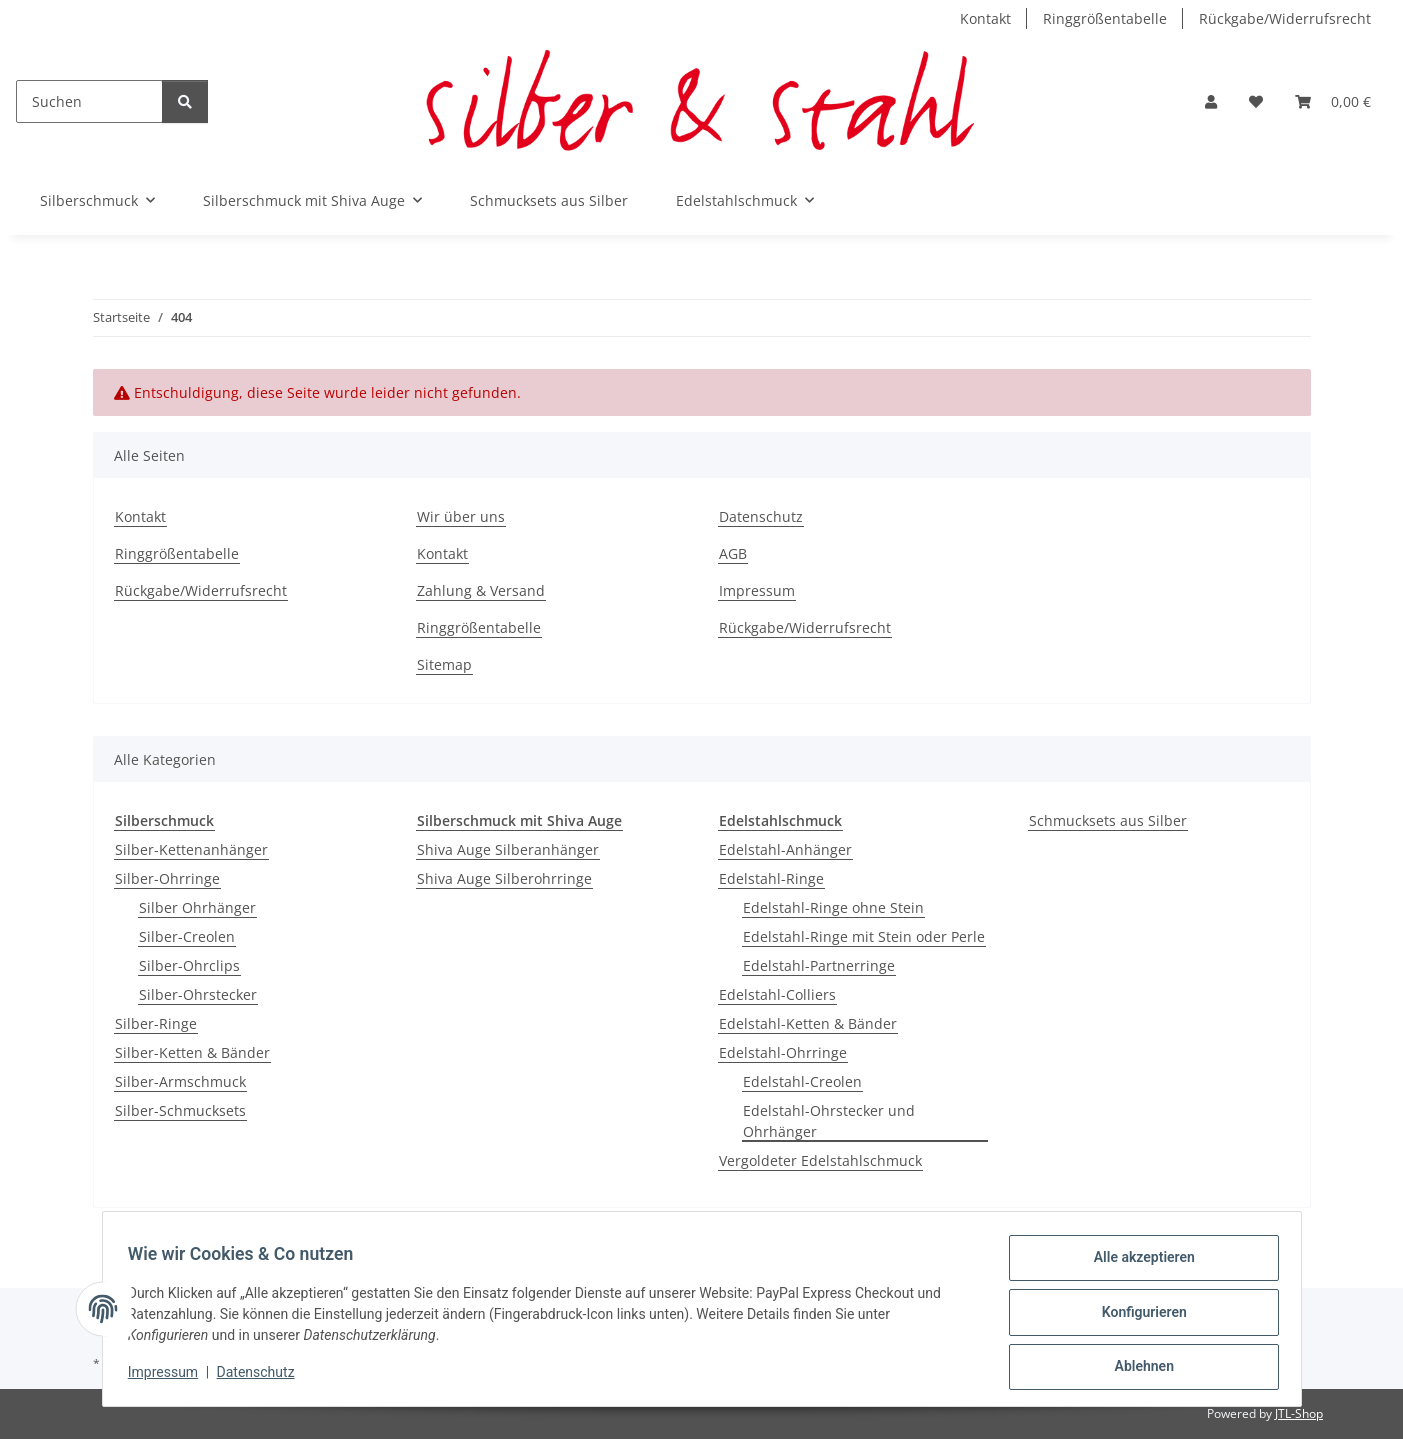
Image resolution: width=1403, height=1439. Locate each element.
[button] (1211, 101)
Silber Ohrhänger (197, 907)
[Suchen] (89, 101)
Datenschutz (262, 1377)
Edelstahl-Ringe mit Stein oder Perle (864, 936)
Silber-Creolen (187, 936)
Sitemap (444, 664)
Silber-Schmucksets (180, 1110)
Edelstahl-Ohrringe (783, 1052)
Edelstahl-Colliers (777, 994)
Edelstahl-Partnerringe (819, 965)
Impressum (170, 1377)
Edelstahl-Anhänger (785, 849)
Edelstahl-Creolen (802, 1081)
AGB (733, 553)
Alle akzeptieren (1137, 1264)
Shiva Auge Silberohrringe (504, 878)
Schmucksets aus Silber (1108, 820)
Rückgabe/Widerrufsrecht (1285, 18)
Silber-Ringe (156, 1023)
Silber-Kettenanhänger (191, 849)
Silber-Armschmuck (180, 1081)
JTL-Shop (1299, 1413)
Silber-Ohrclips (189, 965)
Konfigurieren (1137, 1316)
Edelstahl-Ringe (771, 878)
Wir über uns (461, 516)
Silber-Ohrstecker (198, 994)
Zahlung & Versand (481, 590)
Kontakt (985, 18)
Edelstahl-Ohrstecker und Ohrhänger (829, 1121)
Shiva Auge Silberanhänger (508, 849)
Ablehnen (1137, 1368)
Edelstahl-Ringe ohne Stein (833, 907)
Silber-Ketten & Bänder (192, 1052)
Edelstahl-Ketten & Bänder (808, 1023)
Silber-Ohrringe (167, 878)
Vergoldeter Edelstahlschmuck (820, 1160)
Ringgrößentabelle (1105, 18)
